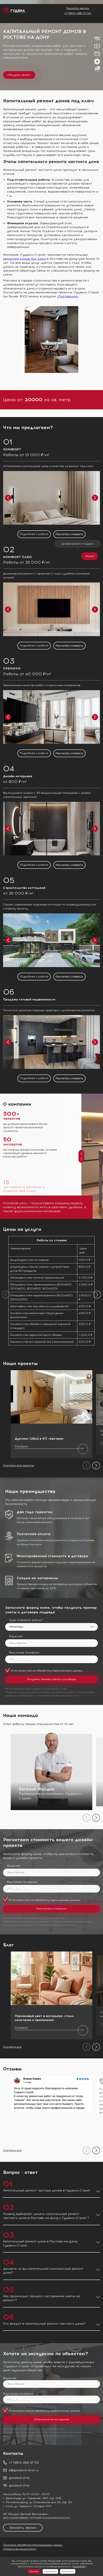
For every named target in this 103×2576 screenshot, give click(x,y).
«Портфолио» (67, 296)
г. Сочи (8, 2490)
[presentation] (6, 1286)
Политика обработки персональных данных (32, 2529)
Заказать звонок (77, 8)
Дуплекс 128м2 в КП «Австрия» (39, 1422)
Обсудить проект (19, 75)
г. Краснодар (12, 2482)
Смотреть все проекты (18, 1449)
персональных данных (67, 1654)
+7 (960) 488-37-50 (77, 13)
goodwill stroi (19, 2462)
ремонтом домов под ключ (24, 259)
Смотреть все (12, 2030)
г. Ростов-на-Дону (15, 2486)
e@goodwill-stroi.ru (24, 2454)
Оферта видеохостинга (19, 2533)
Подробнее (78, 2566)
